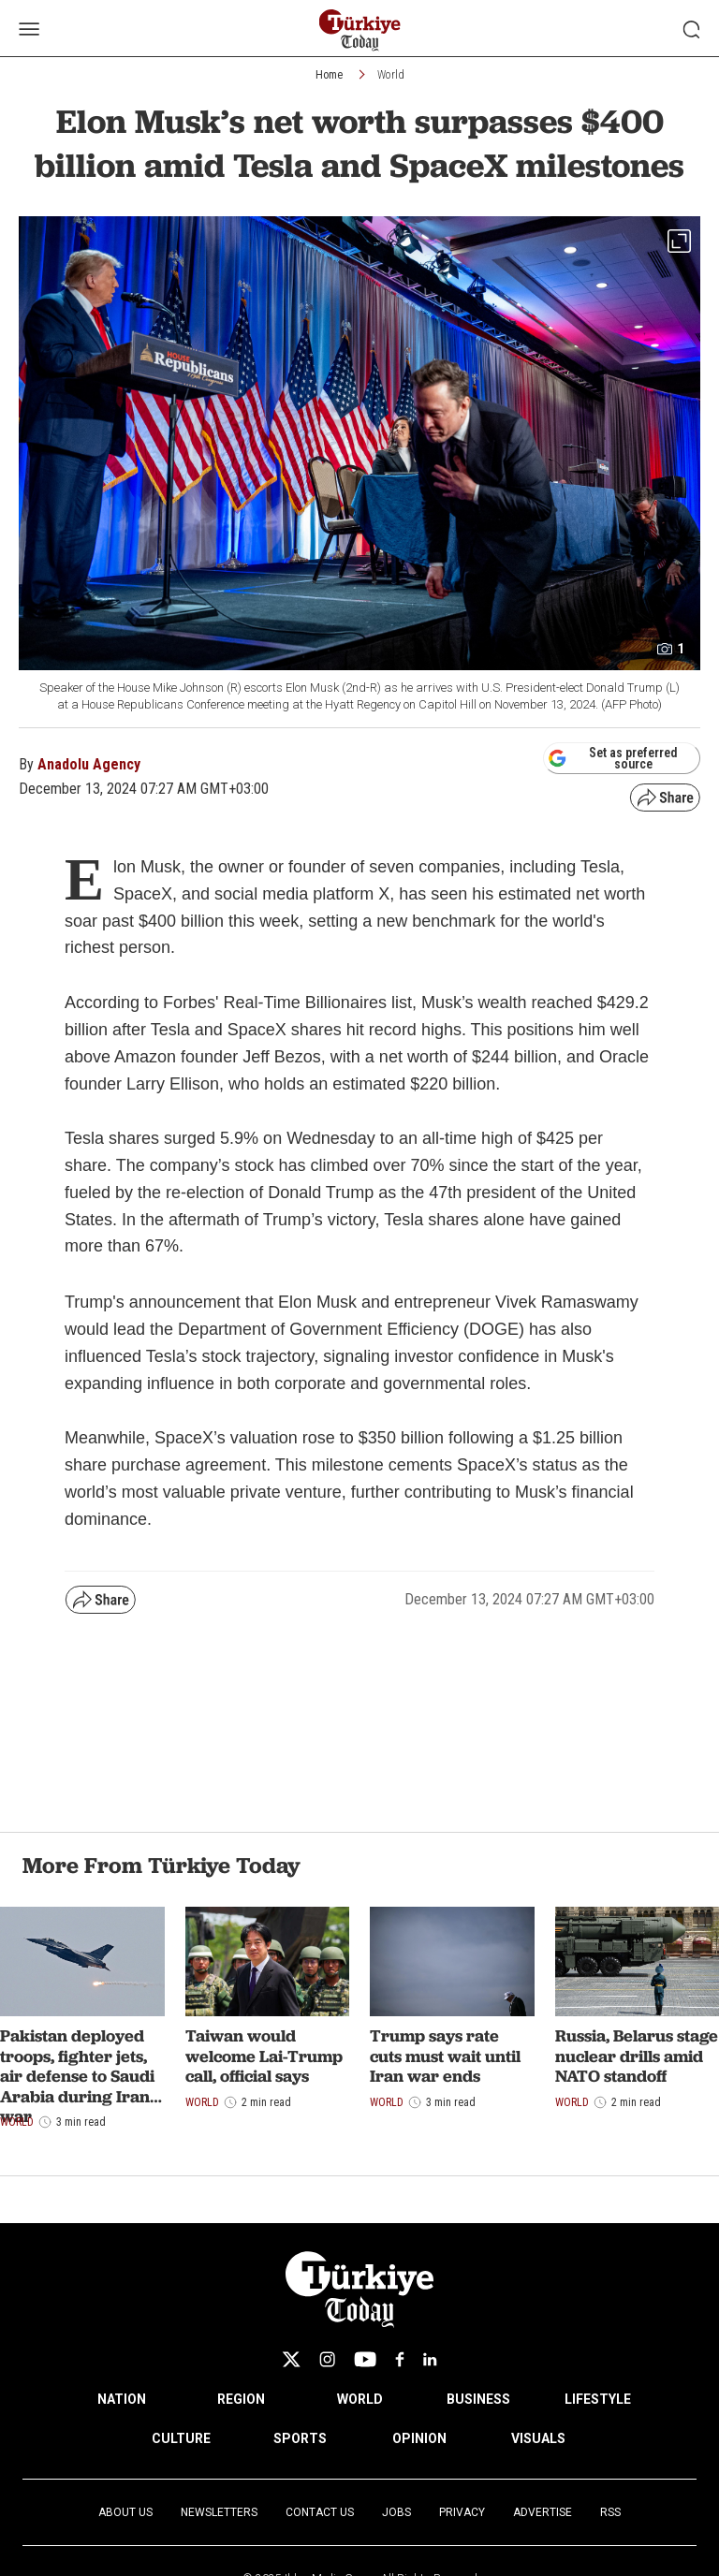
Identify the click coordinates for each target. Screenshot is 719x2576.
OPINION (419, 2438)
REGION (241, 2399)
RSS (610, 2512)
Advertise (542, 2512)
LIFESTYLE (598, 2399)
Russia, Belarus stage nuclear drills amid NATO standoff (636, 2055)
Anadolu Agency (88, 764)
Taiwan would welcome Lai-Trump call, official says (264, 2055)
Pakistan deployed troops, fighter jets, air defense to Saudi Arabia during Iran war (77, 2076)
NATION (121, 2399)
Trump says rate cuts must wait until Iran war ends (445, 2055)
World (390, 74)
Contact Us (320, 2512)
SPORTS (300, 2438)
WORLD (360, 2399)
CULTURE (181, 2438)
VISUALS (538, 2438)
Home (329, 74)
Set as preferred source (613, 758)
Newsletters (219, 2512)
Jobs (396, 2512)
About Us (125, 2512)
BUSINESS (478, 2399)
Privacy (462, 2512)
